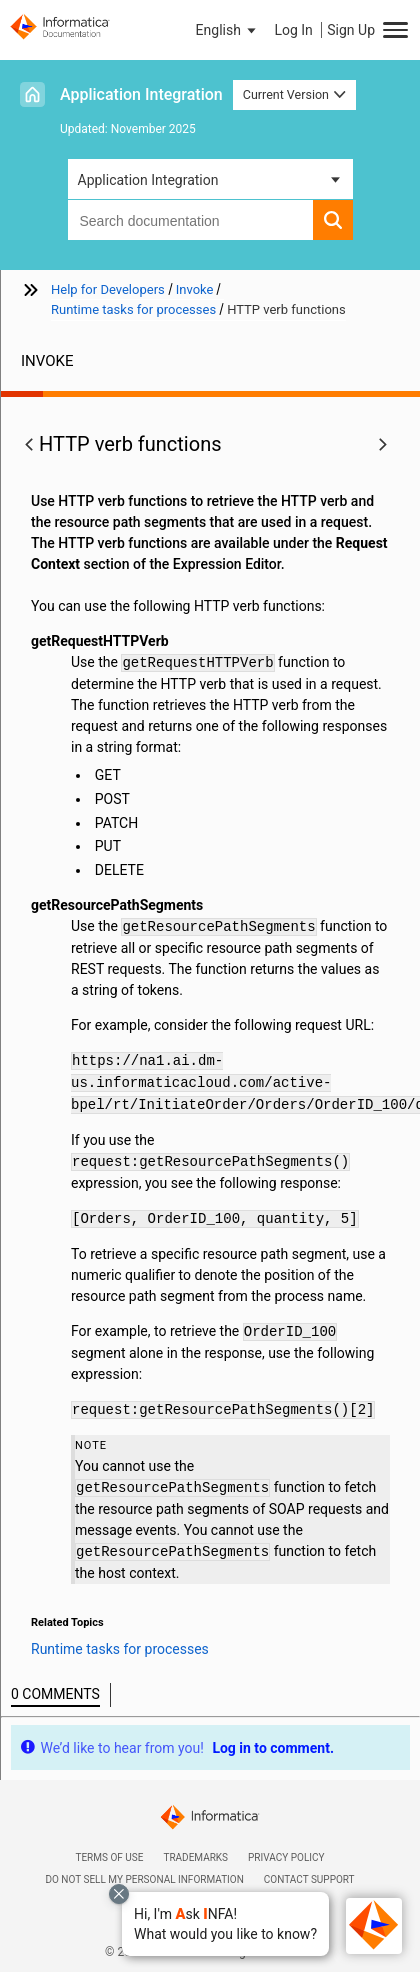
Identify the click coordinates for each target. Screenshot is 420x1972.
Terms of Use (109, 1857)
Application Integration (141, 94)
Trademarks (195, 1857)
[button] (225, 1924)
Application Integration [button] (148, 180)
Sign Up (351, 30)
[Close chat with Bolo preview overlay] (119, 1894)
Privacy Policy (286, 1857)
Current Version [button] (295, 94)
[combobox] (190, 220)
